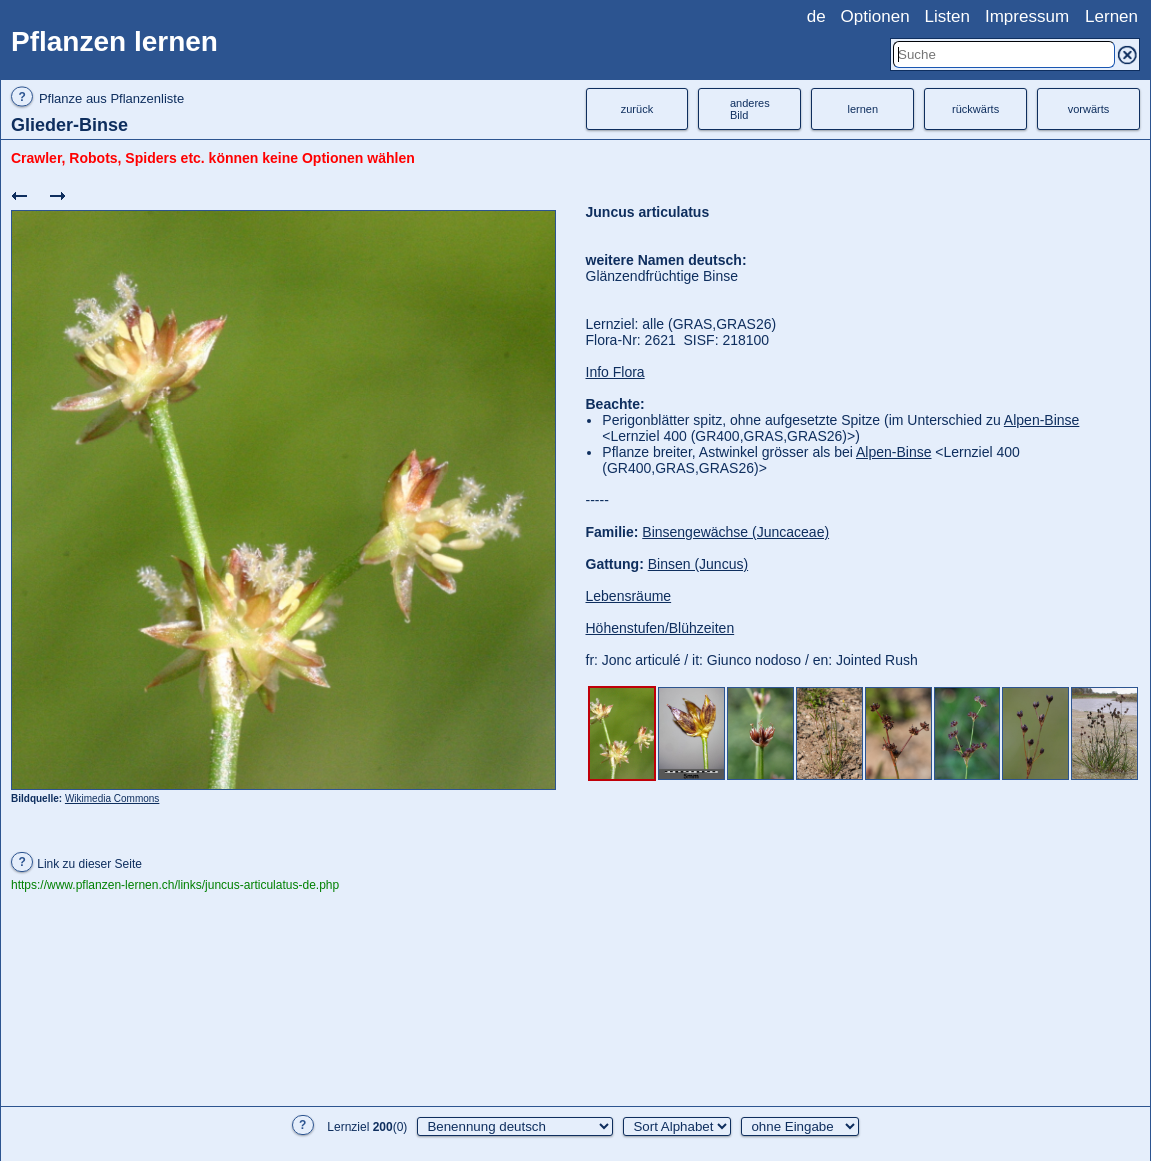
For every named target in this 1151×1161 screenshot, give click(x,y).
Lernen (1111, 16)
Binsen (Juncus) (698, 564)
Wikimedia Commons (112, 798)
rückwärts (975, 109)
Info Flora (615, 372)
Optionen (875, 16)
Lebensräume (629, 596)
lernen (862, 109)
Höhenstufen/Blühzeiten (660, 628)
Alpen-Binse (1042, 420)
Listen (947, 16)
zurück (637, 109)
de (816, 16)
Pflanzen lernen (114, 41)
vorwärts (1089, 109)
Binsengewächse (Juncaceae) (735, 532)
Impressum (1027, 16)
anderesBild (750, 109)
